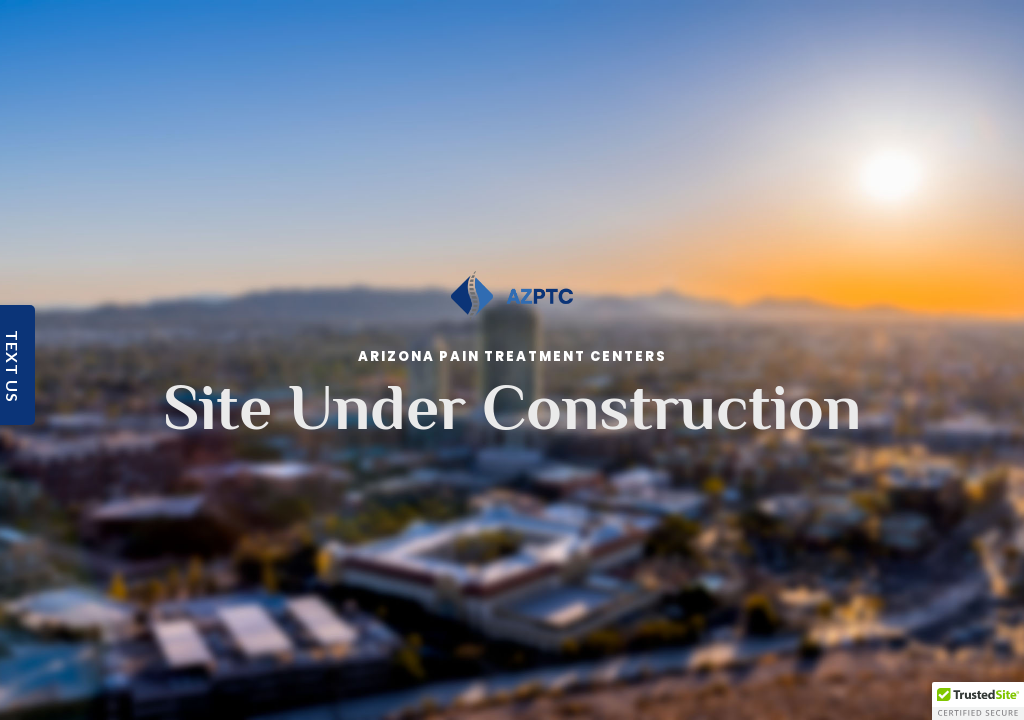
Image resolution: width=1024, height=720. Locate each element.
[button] (978, 701)
